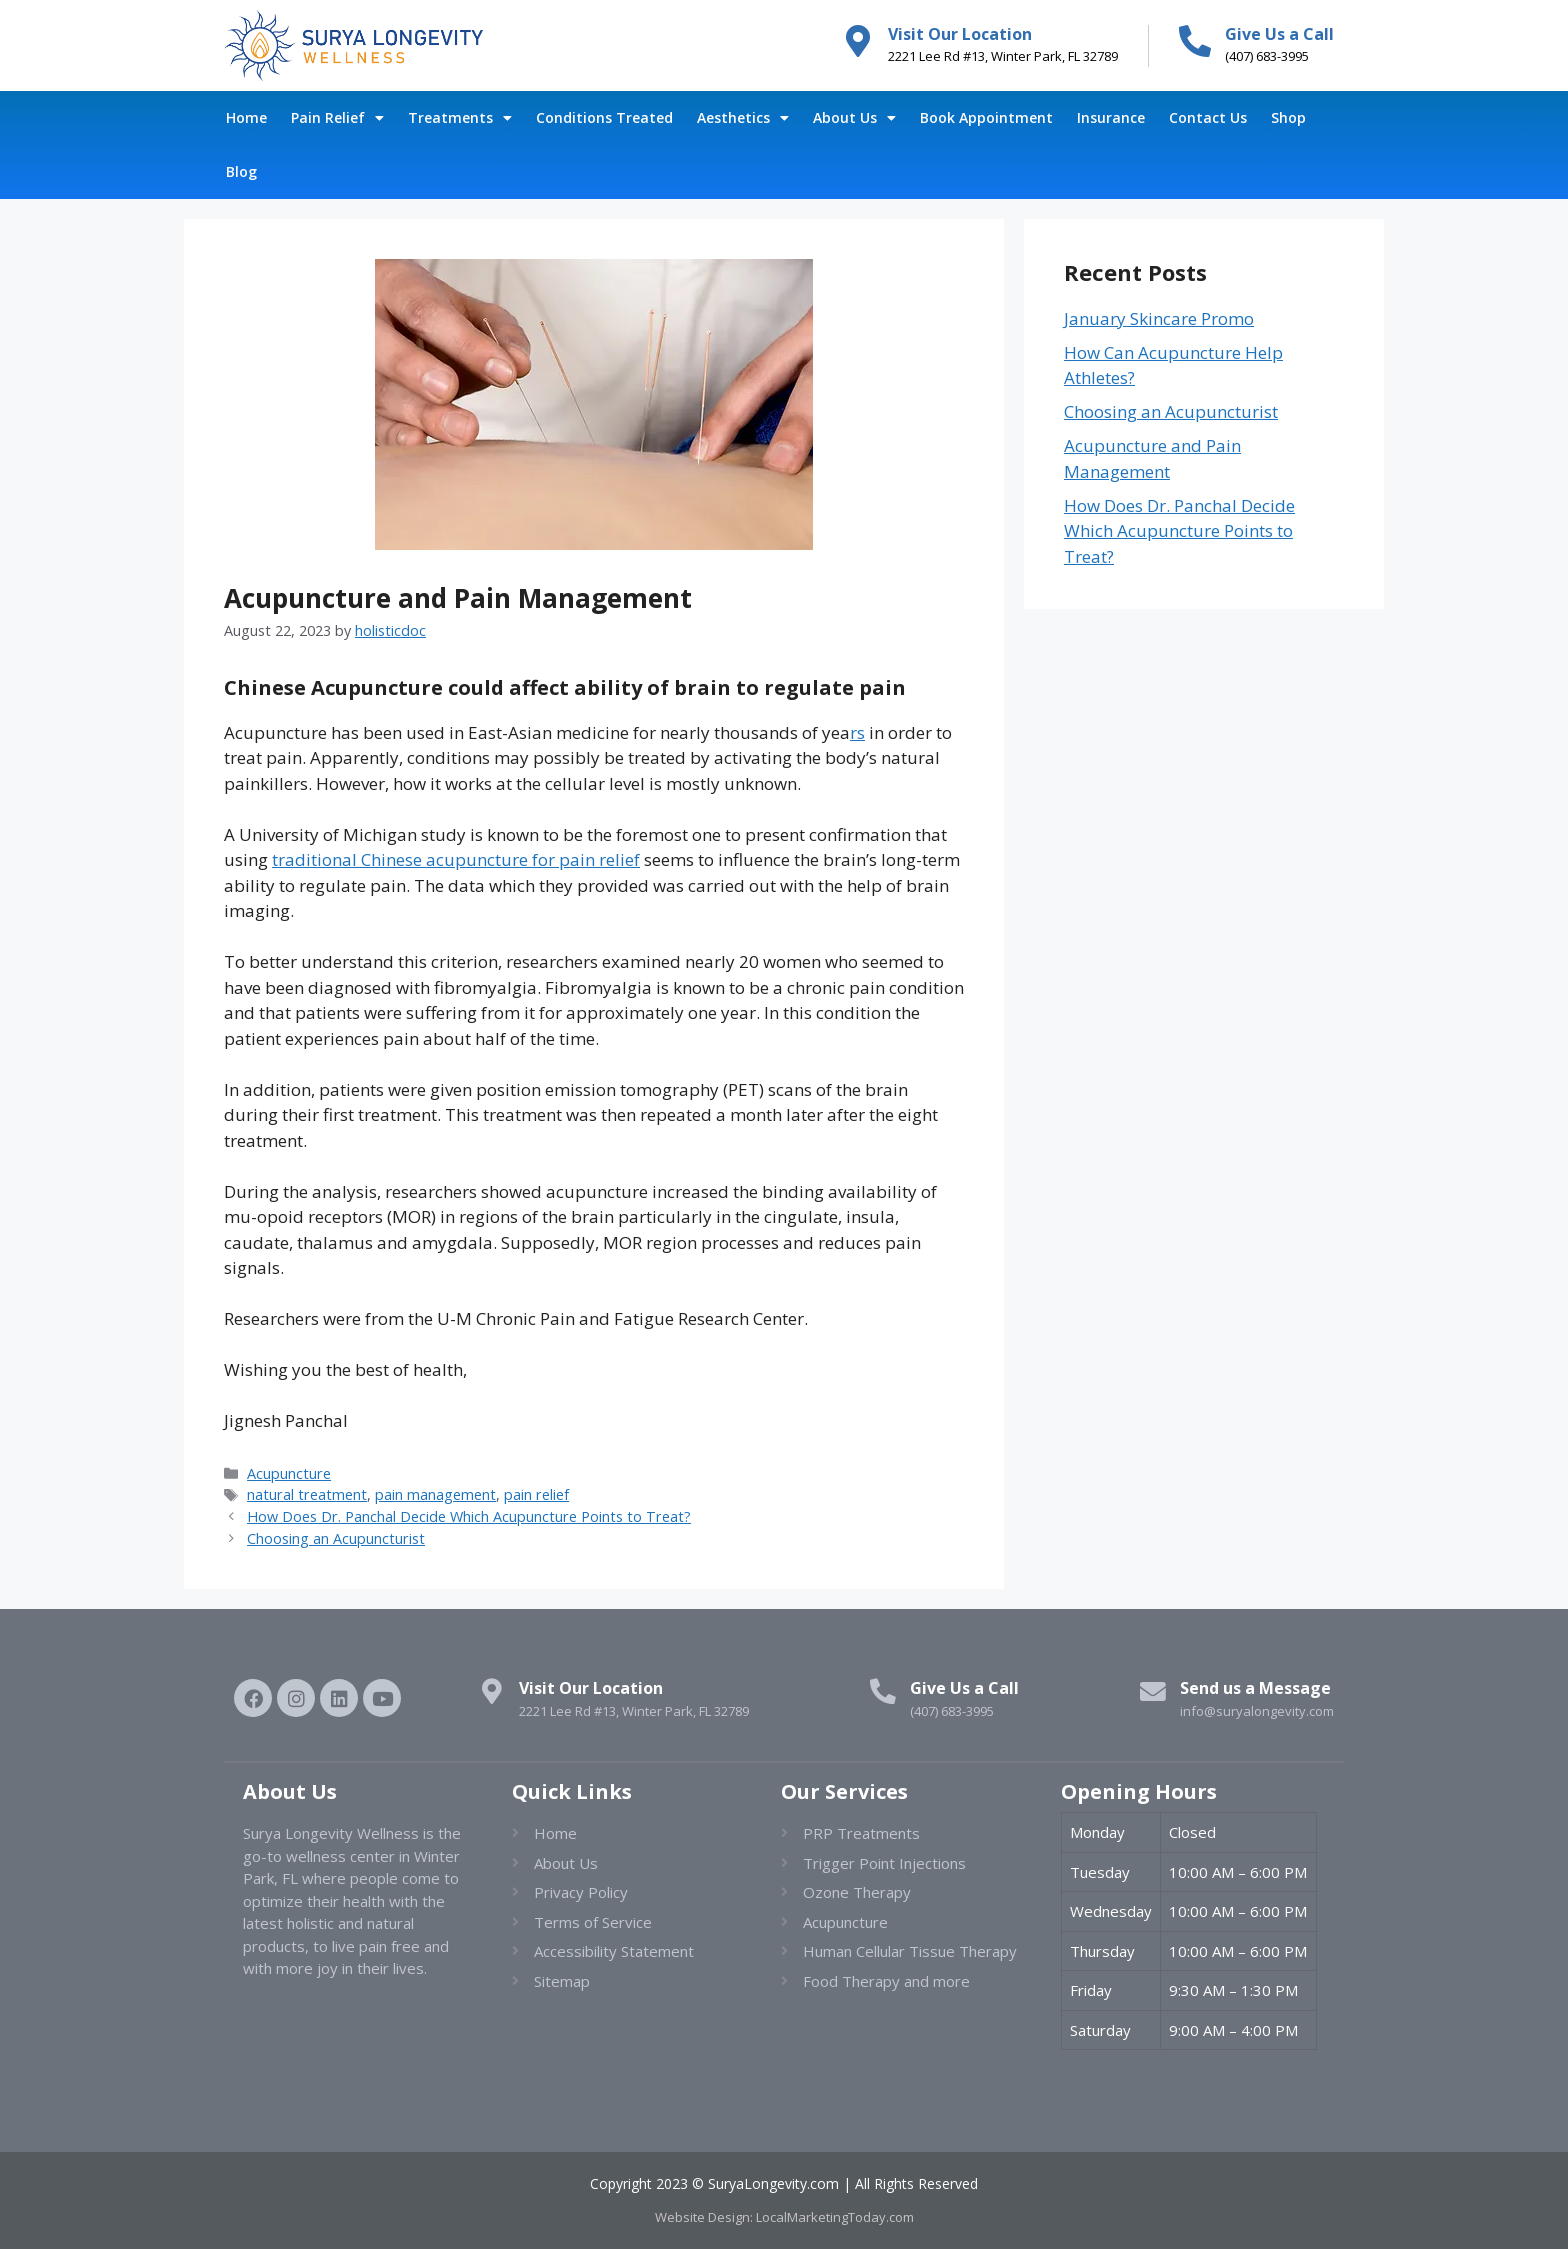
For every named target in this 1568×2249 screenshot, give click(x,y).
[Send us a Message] (1150, 1695)
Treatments (460, 118)
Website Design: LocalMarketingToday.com (784, 2217)
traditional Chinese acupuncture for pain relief (456, 859)
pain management (435, 1494)
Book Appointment (986, 117)
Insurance (1111, 117)
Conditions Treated (604, 117)
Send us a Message (1255, 1688)
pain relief (536, 1494)
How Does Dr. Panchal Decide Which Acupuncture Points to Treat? (469, 1516)
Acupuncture (289, 1473)
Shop (1288, 117)
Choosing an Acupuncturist (336, 1538)
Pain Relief (337, 118)
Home (246, 117)
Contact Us (1208, 117)
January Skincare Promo (1159, 318)
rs (857, 732)
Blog (241, 171)
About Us (854, 118)
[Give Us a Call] (1195, 41)
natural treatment (307, 1494)
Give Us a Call (1279, 34)
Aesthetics (743, 118)
